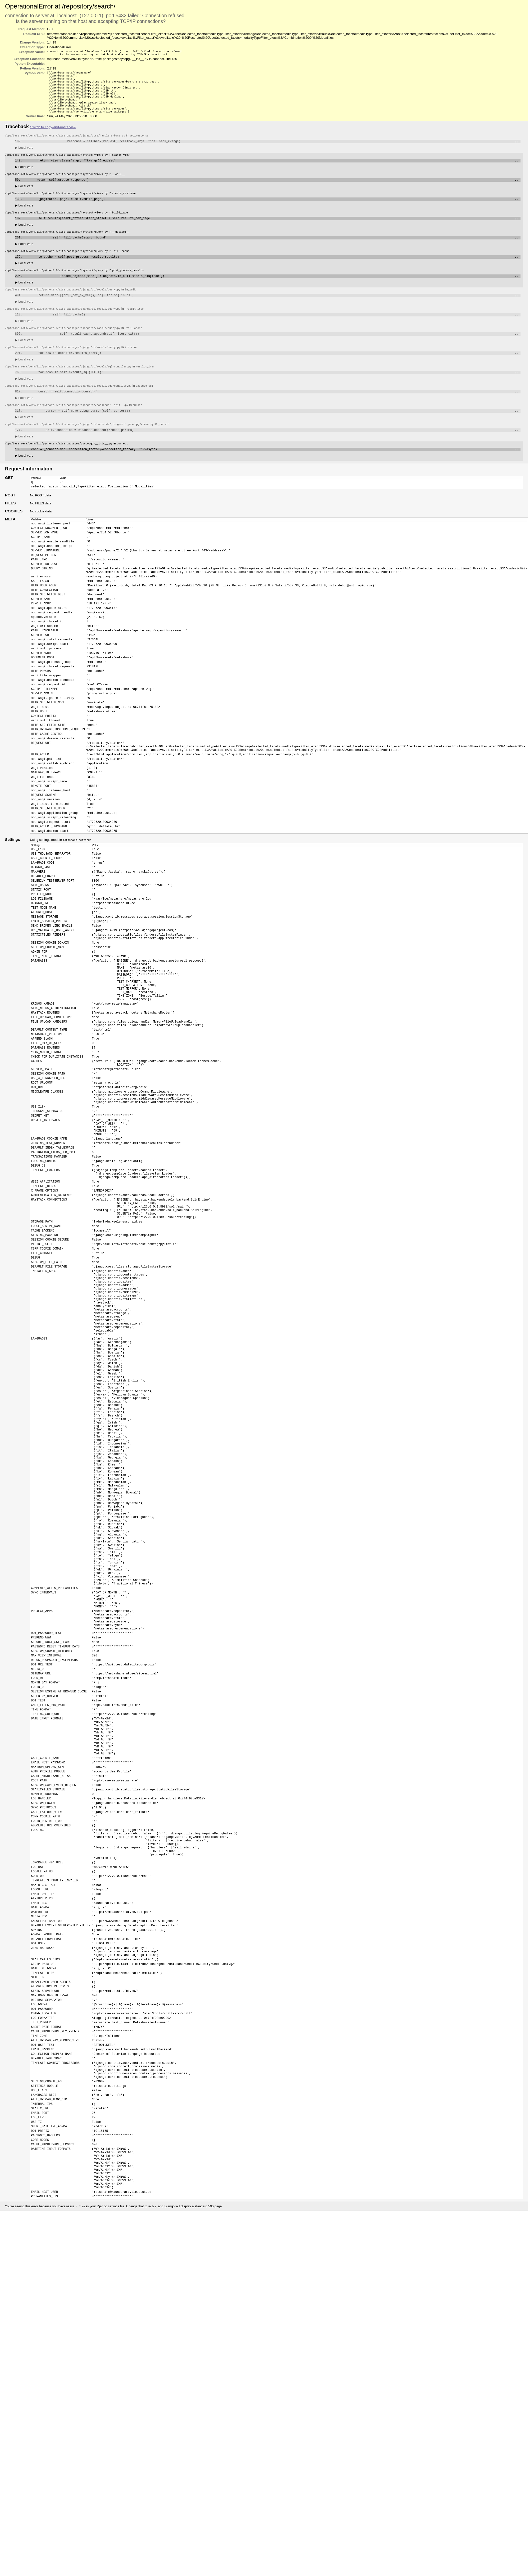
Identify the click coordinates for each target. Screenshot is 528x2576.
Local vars (24, 156)
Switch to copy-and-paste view (53, 135)
